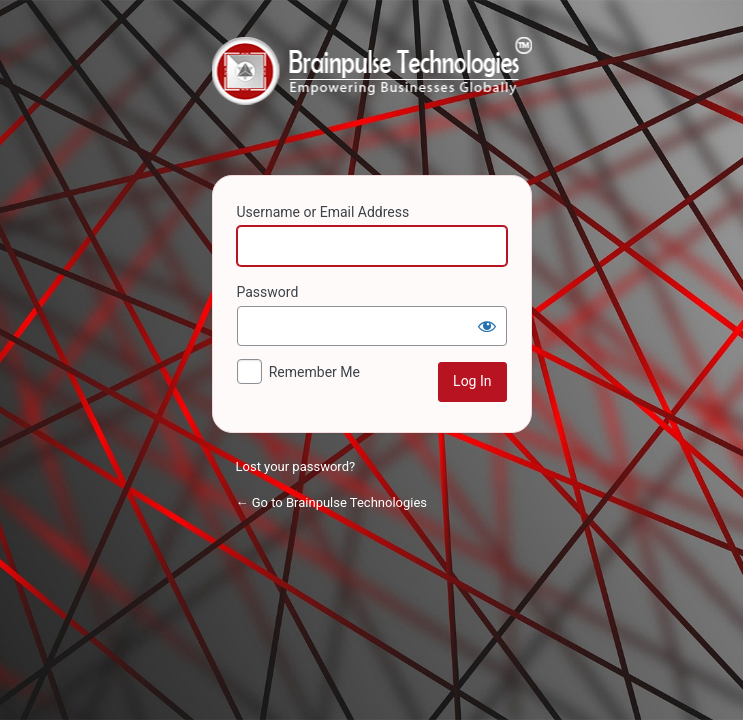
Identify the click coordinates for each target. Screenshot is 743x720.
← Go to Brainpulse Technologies (332, 502)
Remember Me (314, 372)
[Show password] (487, 326)
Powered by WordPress (372, 94)
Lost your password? (296, 466)
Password (268, 292)
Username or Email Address (323, 212)
